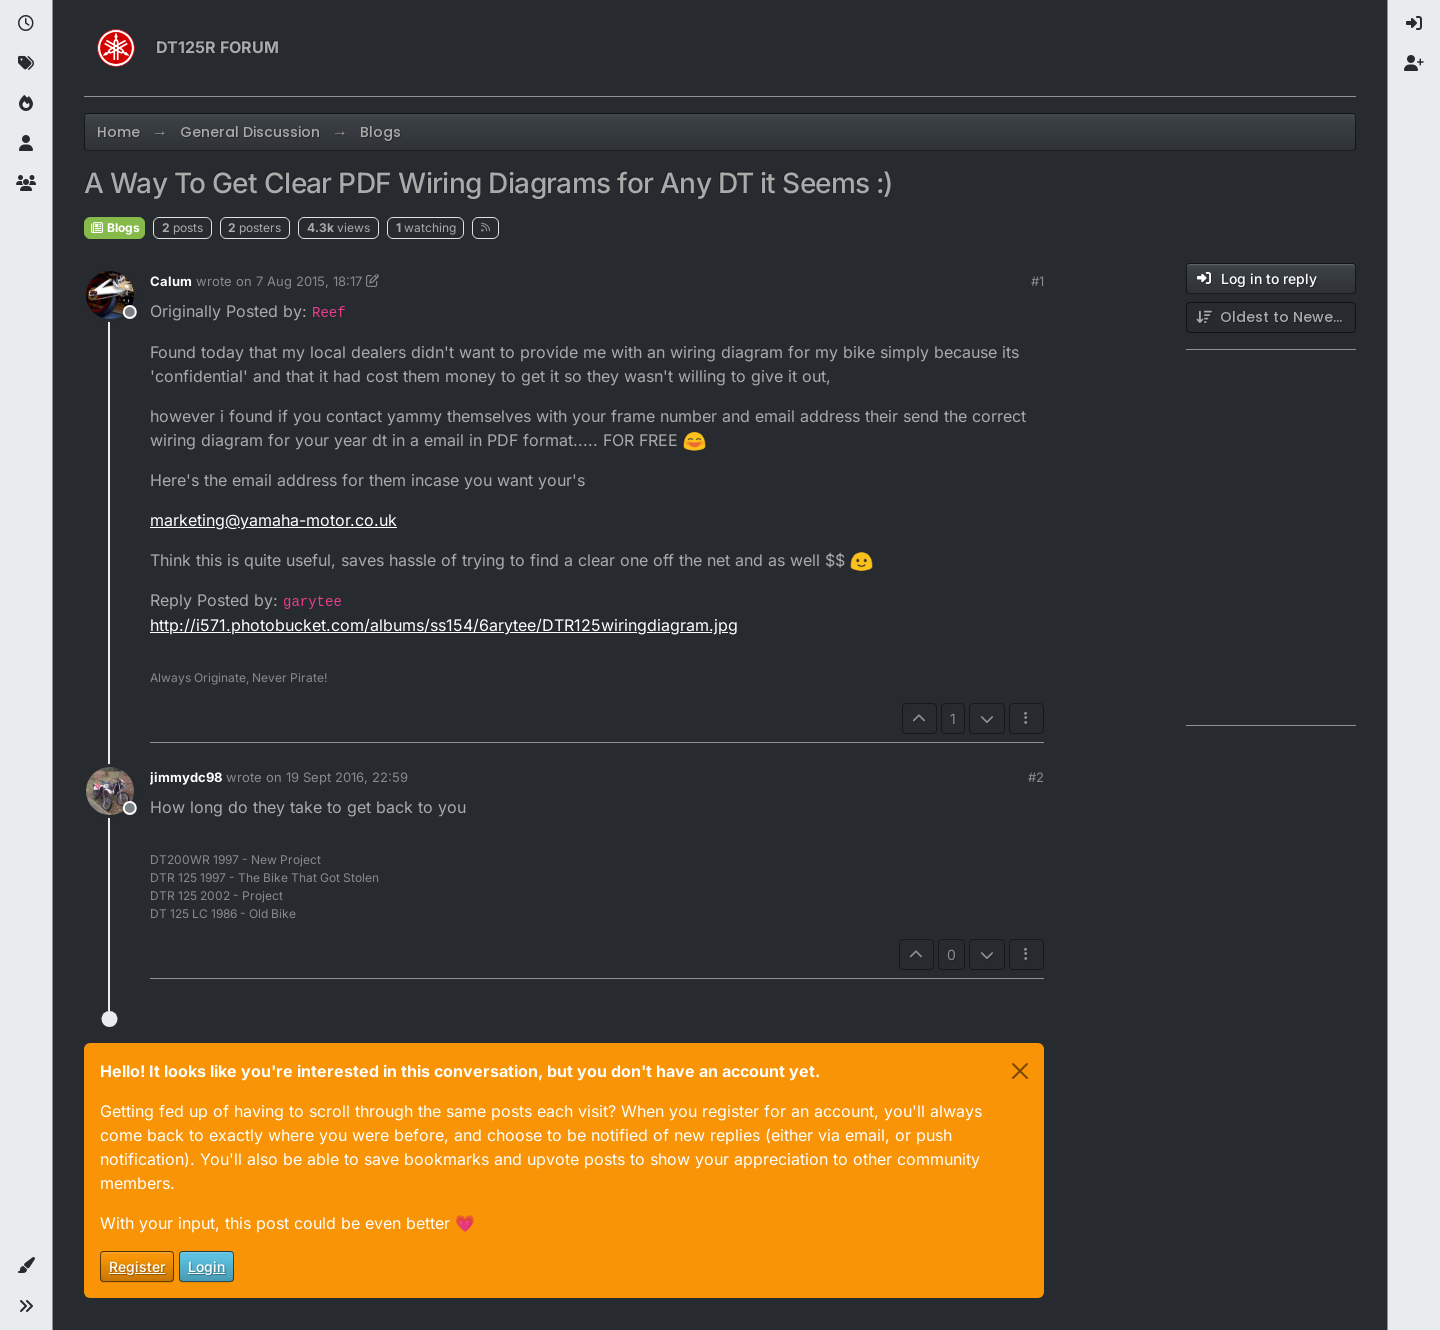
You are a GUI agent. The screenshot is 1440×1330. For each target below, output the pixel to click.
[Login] (1414, 24)
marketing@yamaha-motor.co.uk (273, 520)
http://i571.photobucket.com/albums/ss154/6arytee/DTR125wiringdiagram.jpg (444, 625)
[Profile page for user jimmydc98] (110, 791)
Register (137, 1266)
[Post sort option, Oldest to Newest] (1271, 317)
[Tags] (26, 64)
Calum (171, 281)
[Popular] (26, 104)
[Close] (1020, 1071)
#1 (1037, 281)
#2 (1036, 777)
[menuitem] (1414, 24)
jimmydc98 (186, 777)
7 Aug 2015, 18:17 (309, 281)
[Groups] (26, 184)
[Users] (26, 144)
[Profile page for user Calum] (110, 295)
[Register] (1414, 64)
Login (206, 1266)
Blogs (114, 227)
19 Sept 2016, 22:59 (347, 777)
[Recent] (26, 24)
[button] (26, 1266)
